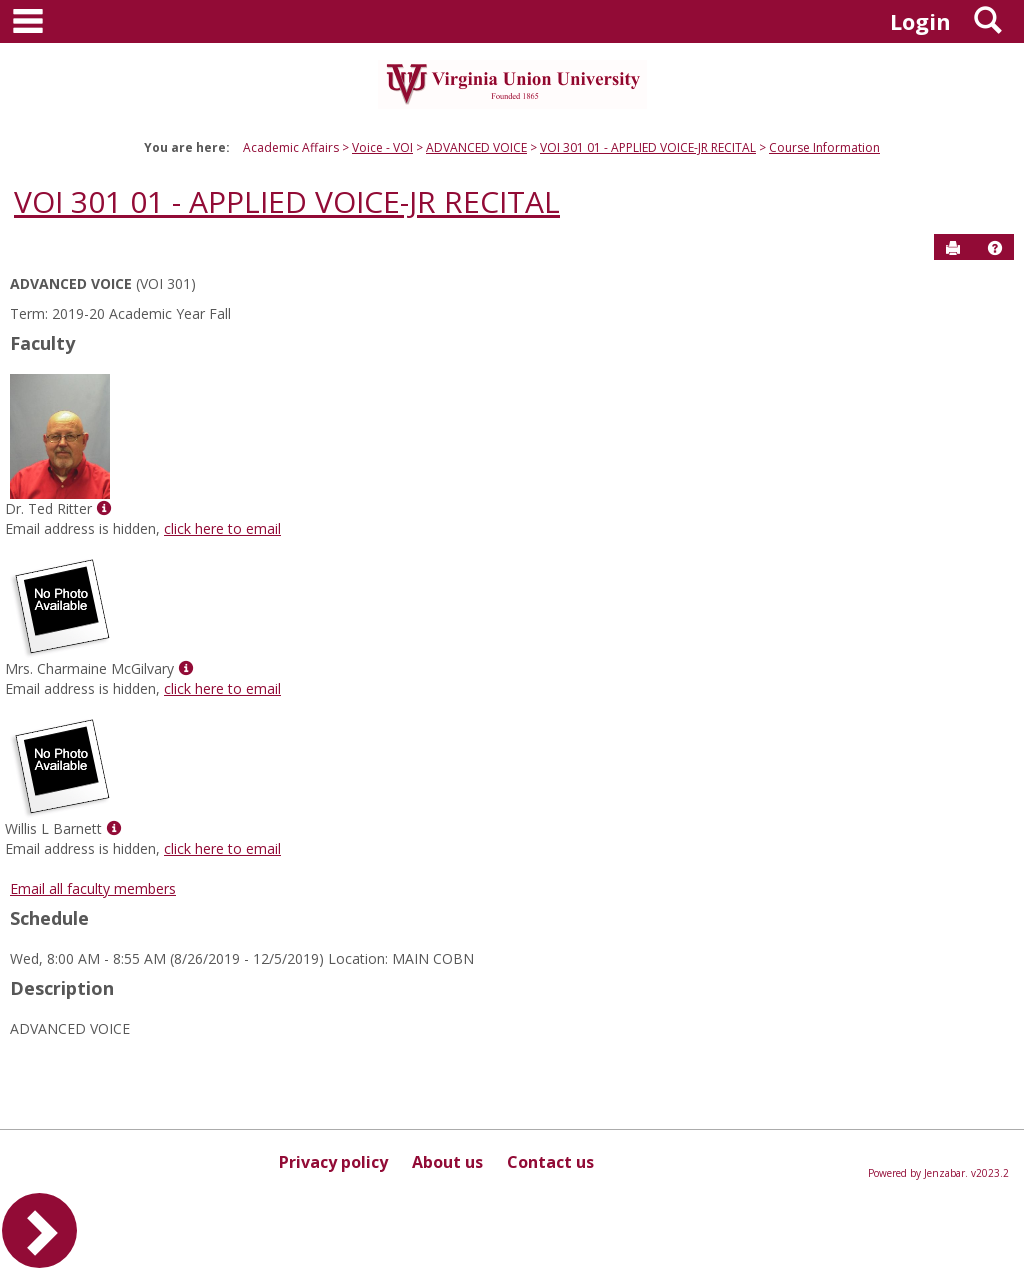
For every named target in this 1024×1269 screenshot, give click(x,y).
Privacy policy (333, 1162)
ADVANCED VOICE (476, 147)
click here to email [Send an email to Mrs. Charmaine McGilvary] (222, 688)
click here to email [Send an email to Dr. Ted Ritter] (222, 528)
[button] (995, 248)
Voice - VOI (382, 147)
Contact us (550, 1162)
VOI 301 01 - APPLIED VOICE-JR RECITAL (648, 147)
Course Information (824, 147)
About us (447, 1162)
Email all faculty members (93, 888)
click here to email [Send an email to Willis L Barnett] (222, 848)
